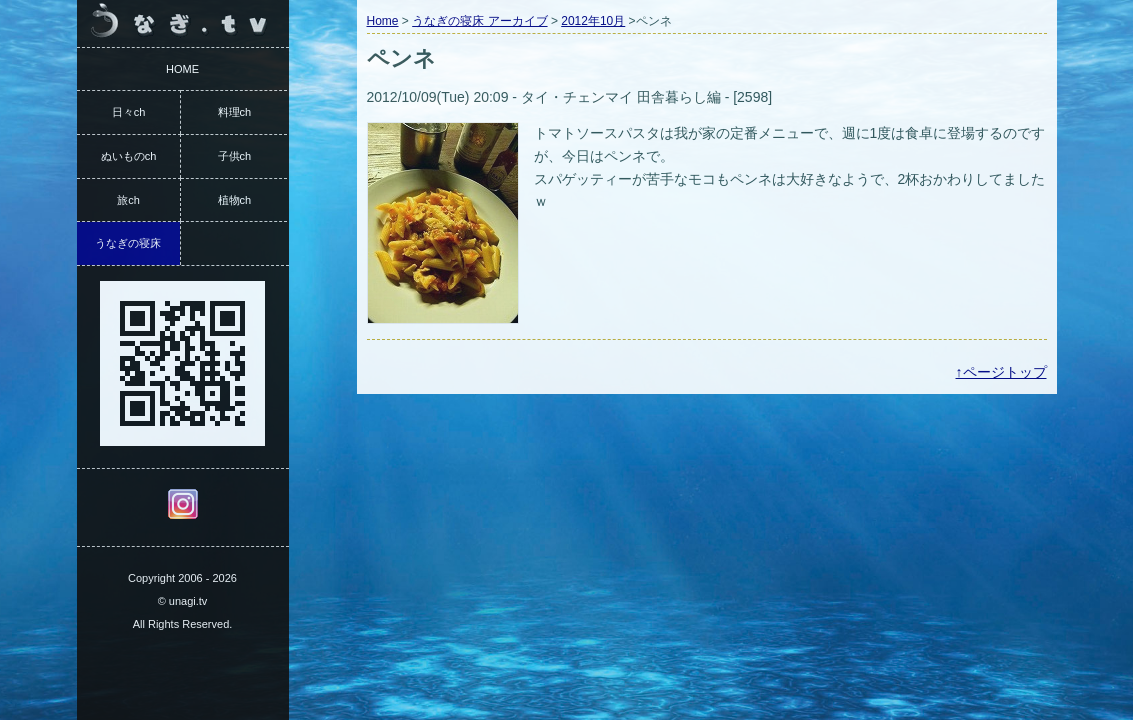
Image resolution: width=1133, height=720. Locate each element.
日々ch (129, 112)
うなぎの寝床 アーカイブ (479, 21)
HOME (182, 69)
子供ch (235, 156)
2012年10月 (593, 21)
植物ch (235, 200)
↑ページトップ (1001, 372)
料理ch (235, 112)
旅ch (128, 200)
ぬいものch (129, 156)
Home (383, 21)
